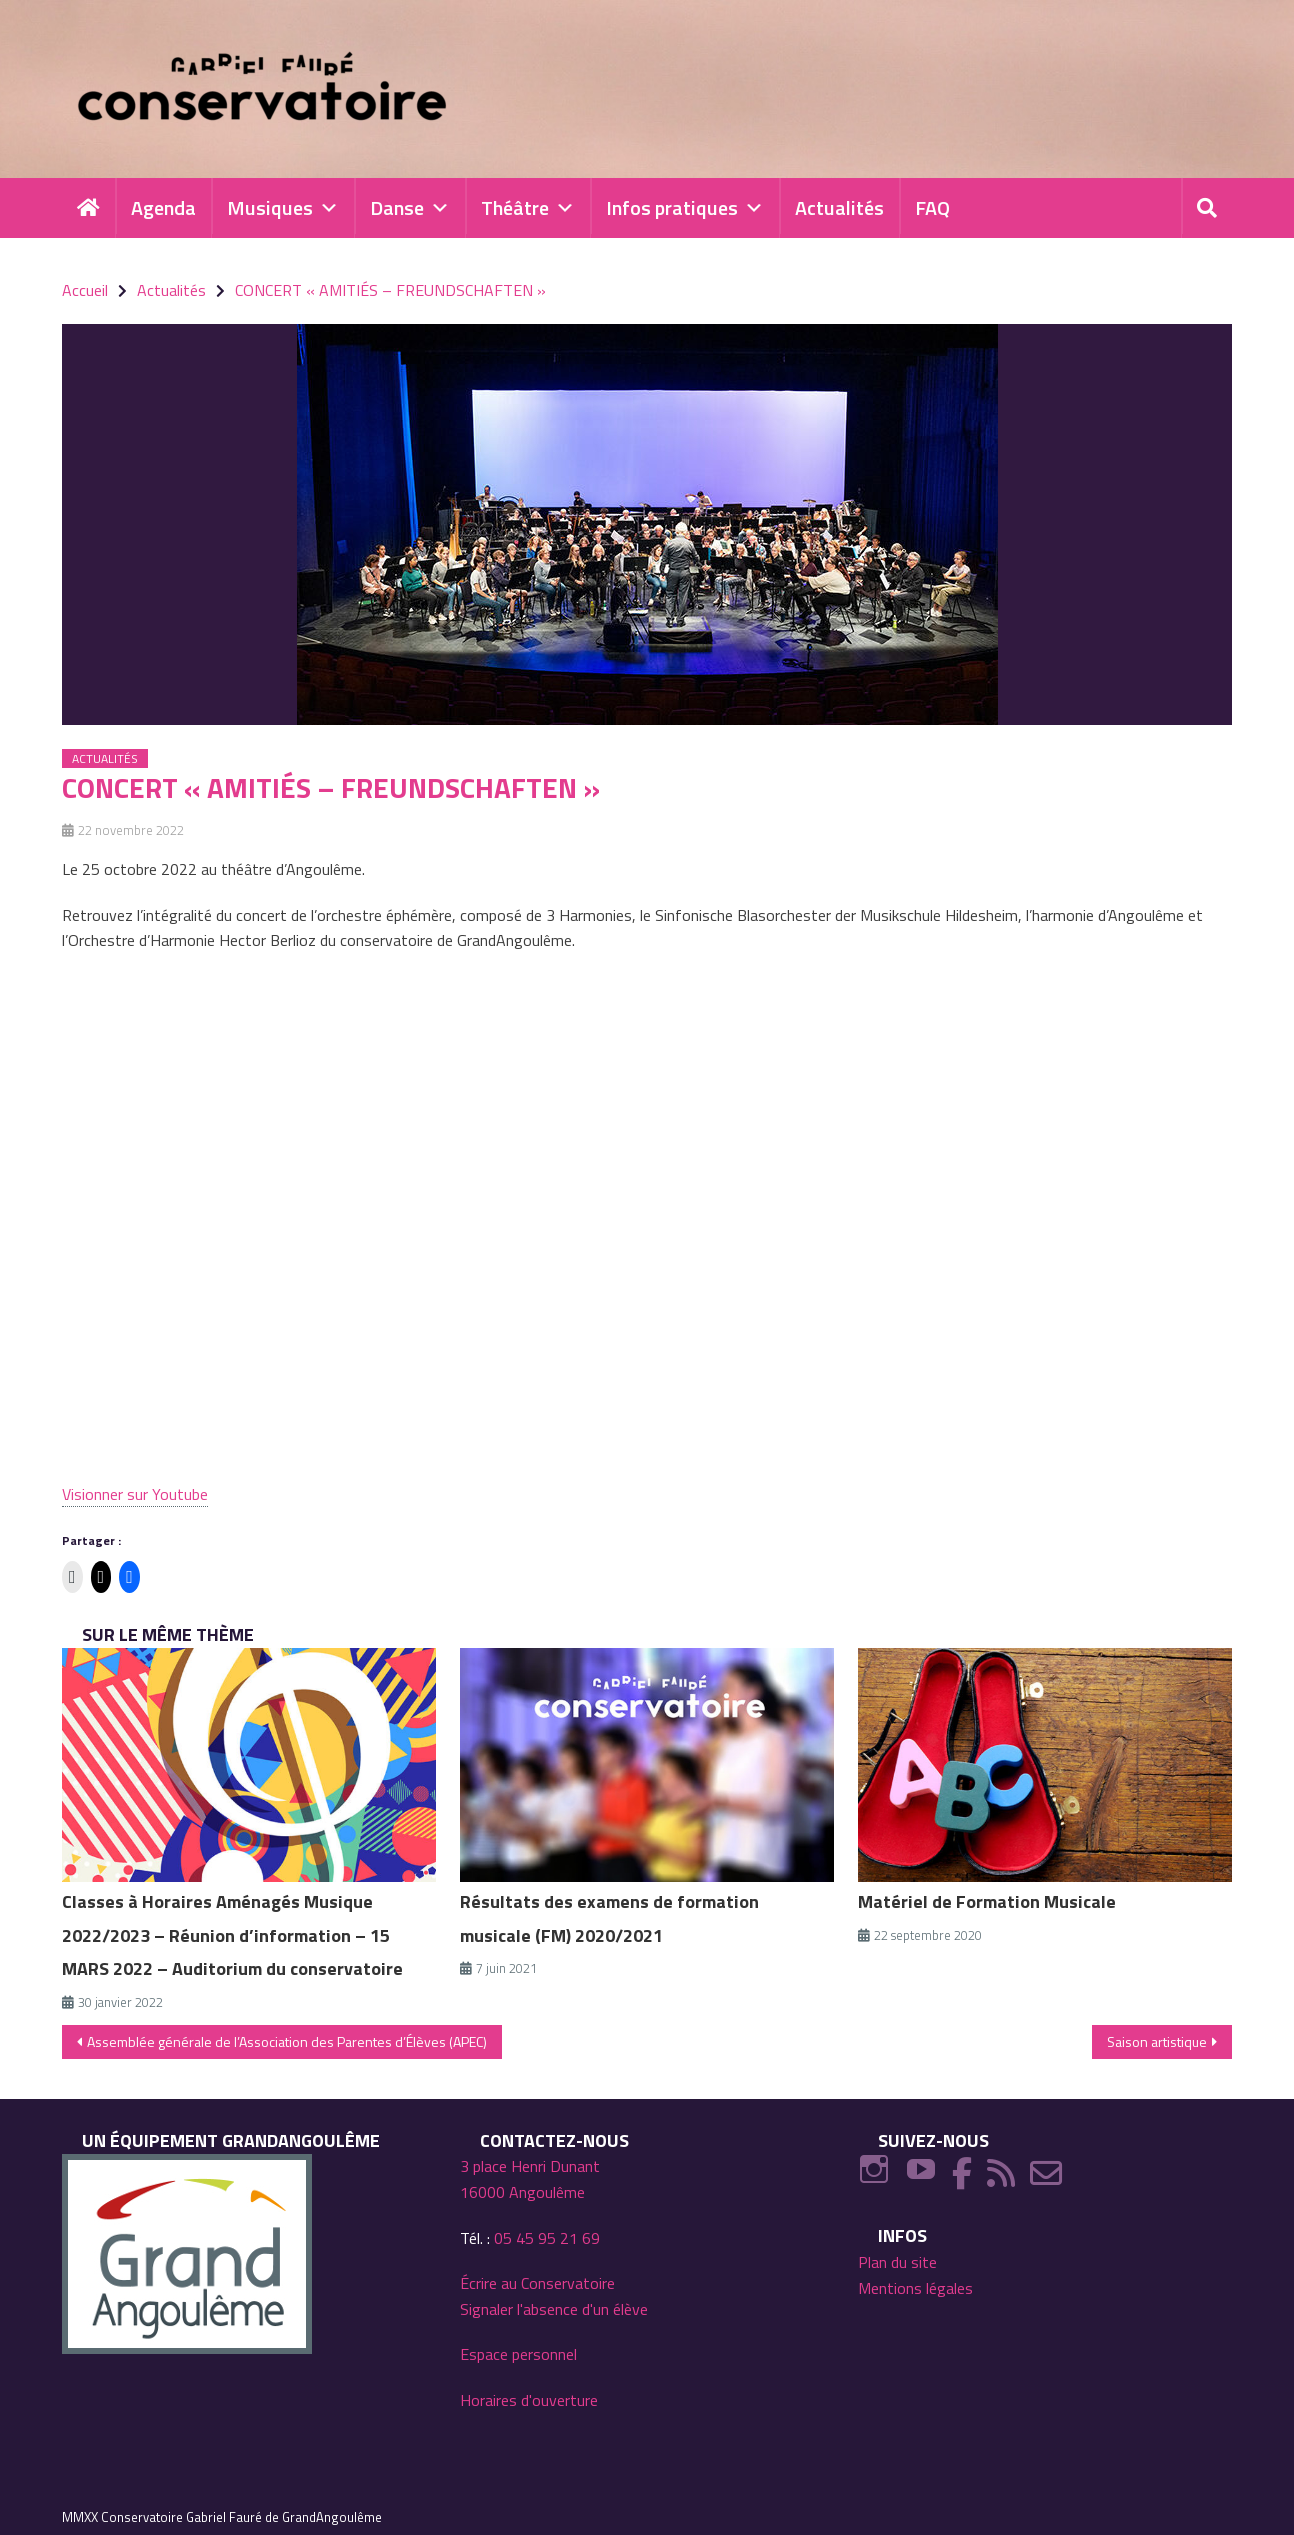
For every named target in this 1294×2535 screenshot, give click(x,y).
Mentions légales (915, 2288)
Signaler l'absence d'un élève (554, 2309)
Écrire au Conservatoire (537, 2283)
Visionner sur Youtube (135, 1494)
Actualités (839, 207)
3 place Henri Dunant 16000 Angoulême (530, 2179)
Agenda (163, 207)
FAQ (932, 207)
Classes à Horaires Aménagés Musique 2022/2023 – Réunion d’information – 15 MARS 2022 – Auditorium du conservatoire (232, 1935)
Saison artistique (1157, 2041)
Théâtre (528, 208)
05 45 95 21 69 (547, 2238)
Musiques (283, 208)
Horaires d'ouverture (529, 2400)
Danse (410, 208)
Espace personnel (518, 2354)
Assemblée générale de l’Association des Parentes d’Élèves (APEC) (287, 2041)
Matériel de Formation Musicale (987, 1901)
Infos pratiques (685, 208)
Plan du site (897, 2262)
